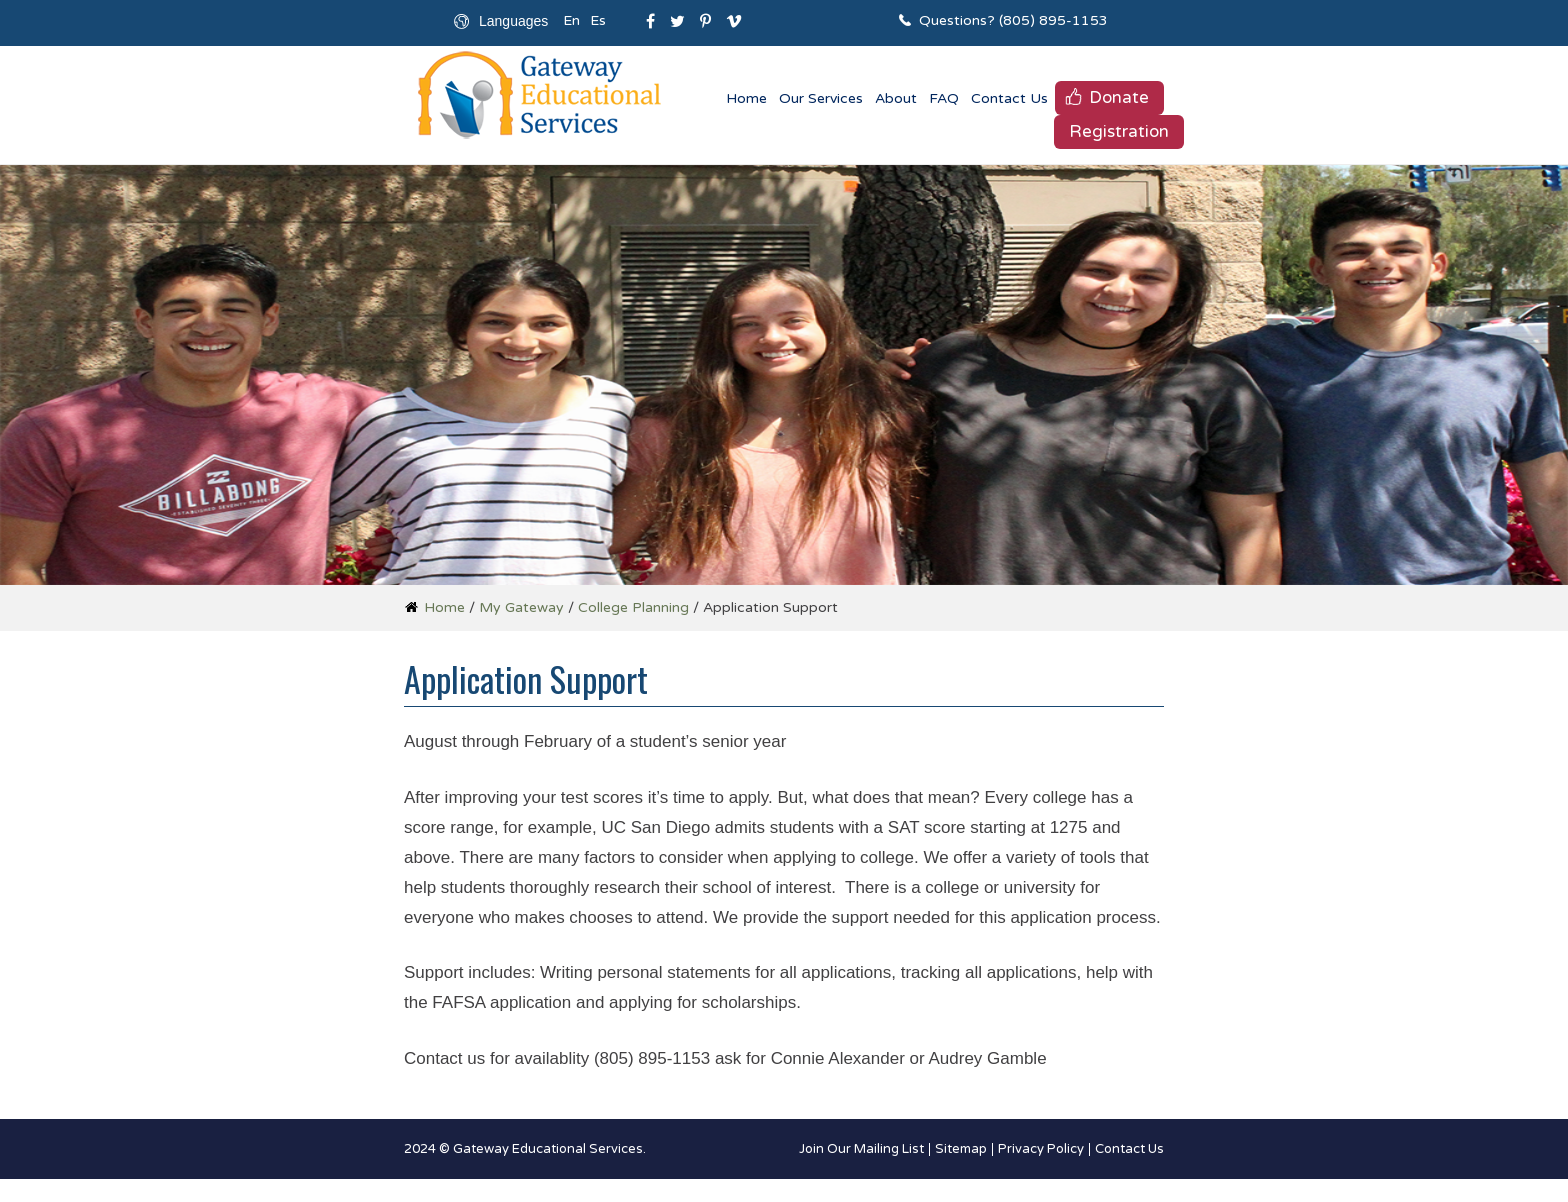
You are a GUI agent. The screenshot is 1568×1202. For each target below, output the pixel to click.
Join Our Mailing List (861, 1149)
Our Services (821, 98)
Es (598, 20)
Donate (1119, 97)
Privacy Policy (1041, 1149)
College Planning (633, 607)
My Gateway (521, 607)
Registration (1119, 131)
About (896, 98)
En (571, 20)
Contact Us (1009, 98)
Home (746, 98)
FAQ (944, 98)
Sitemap (961, 1149)
